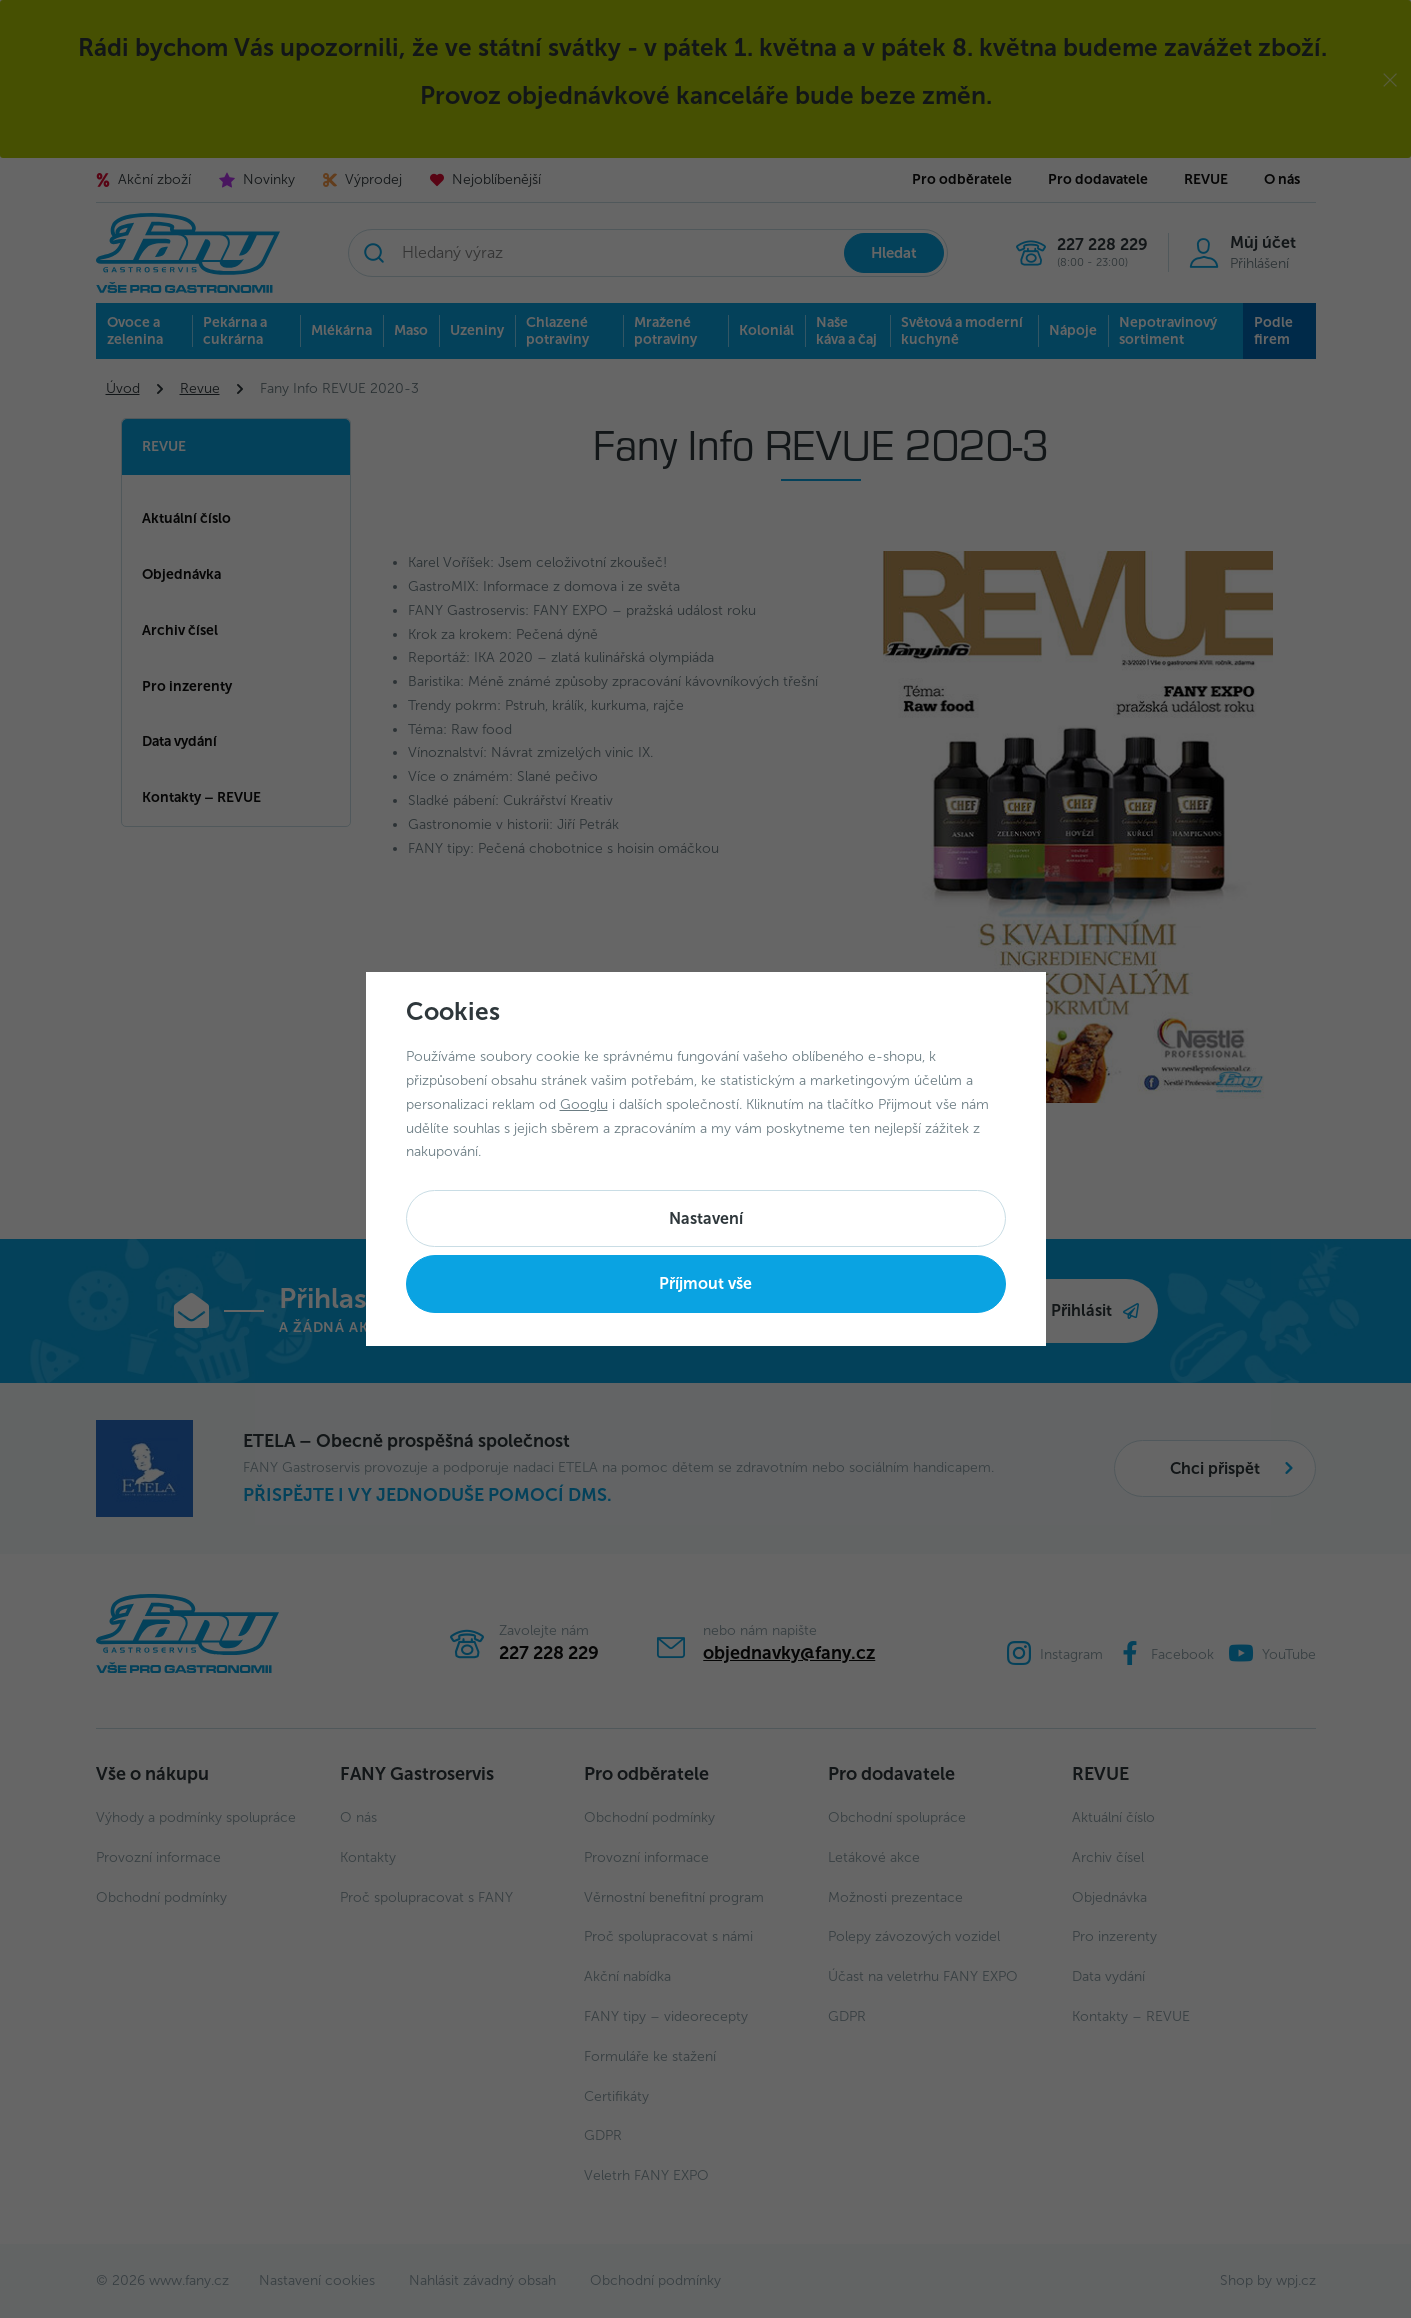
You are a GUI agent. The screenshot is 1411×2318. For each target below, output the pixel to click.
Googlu (584, 1104)
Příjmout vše (705, 1283)
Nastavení (706, 1218)
